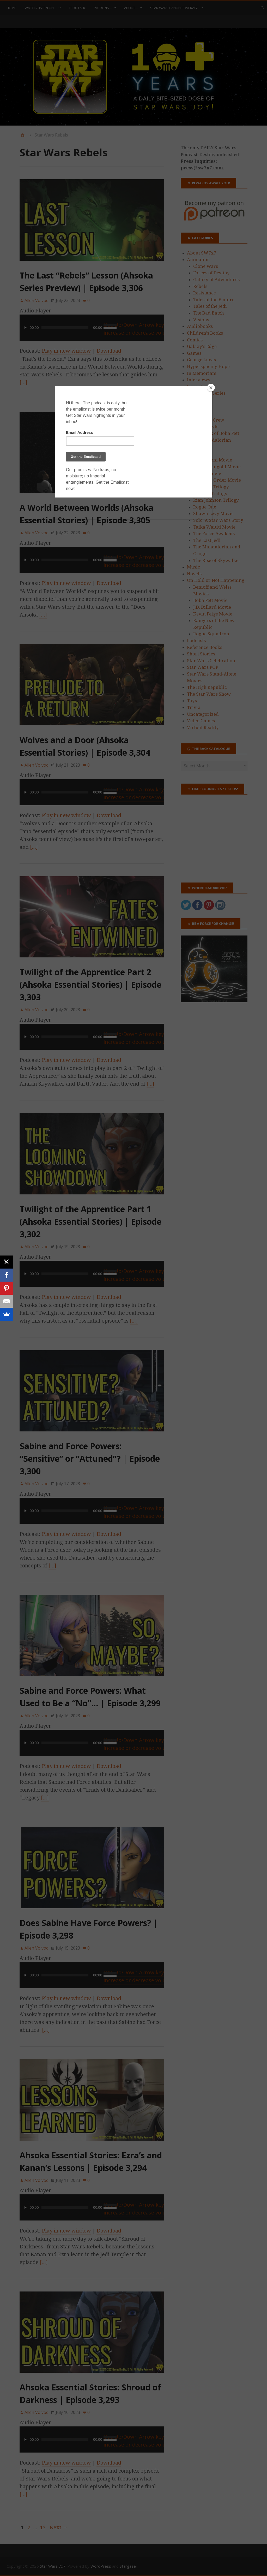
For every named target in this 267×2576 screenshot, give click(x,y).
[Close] (211, 388)
